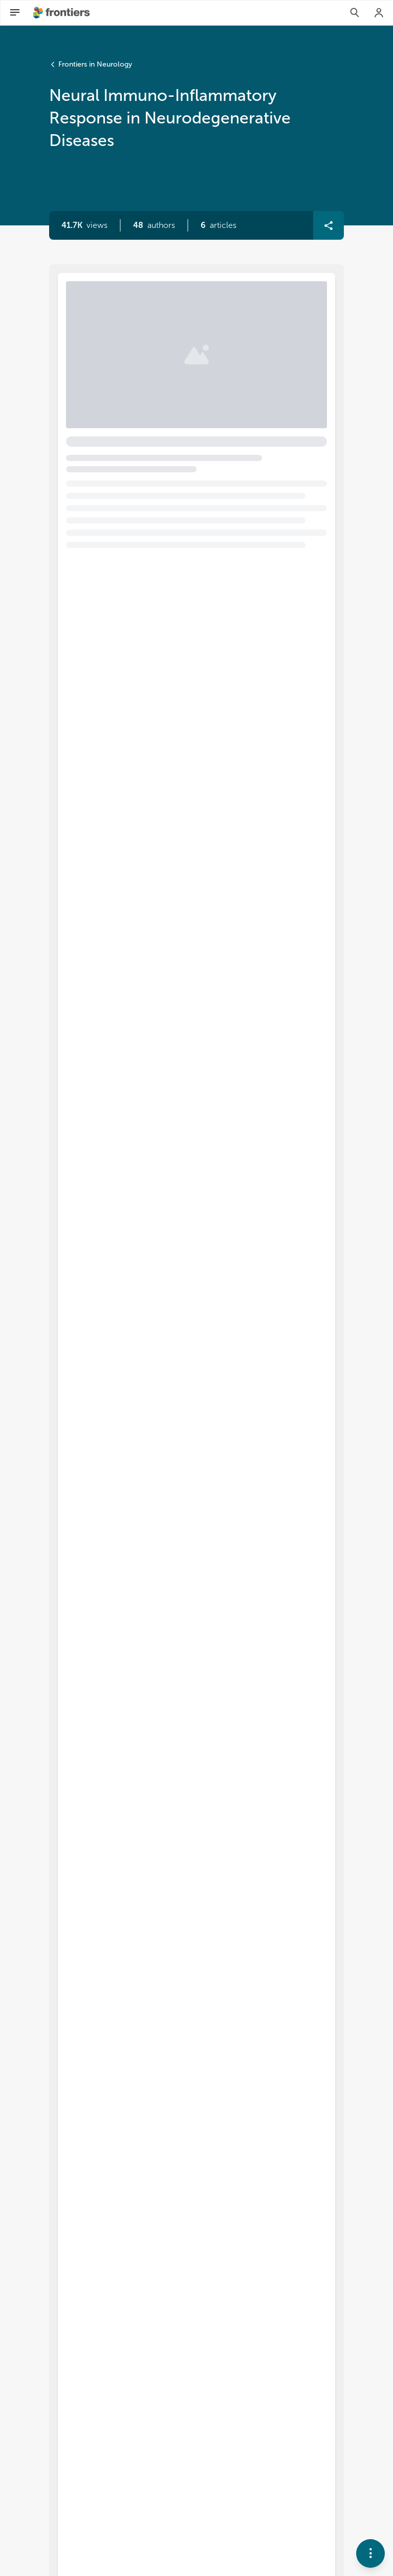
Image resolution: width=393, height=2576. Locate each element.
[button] (154, 225)
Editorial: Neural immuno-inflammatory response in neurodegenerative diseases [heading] (180, 329)
